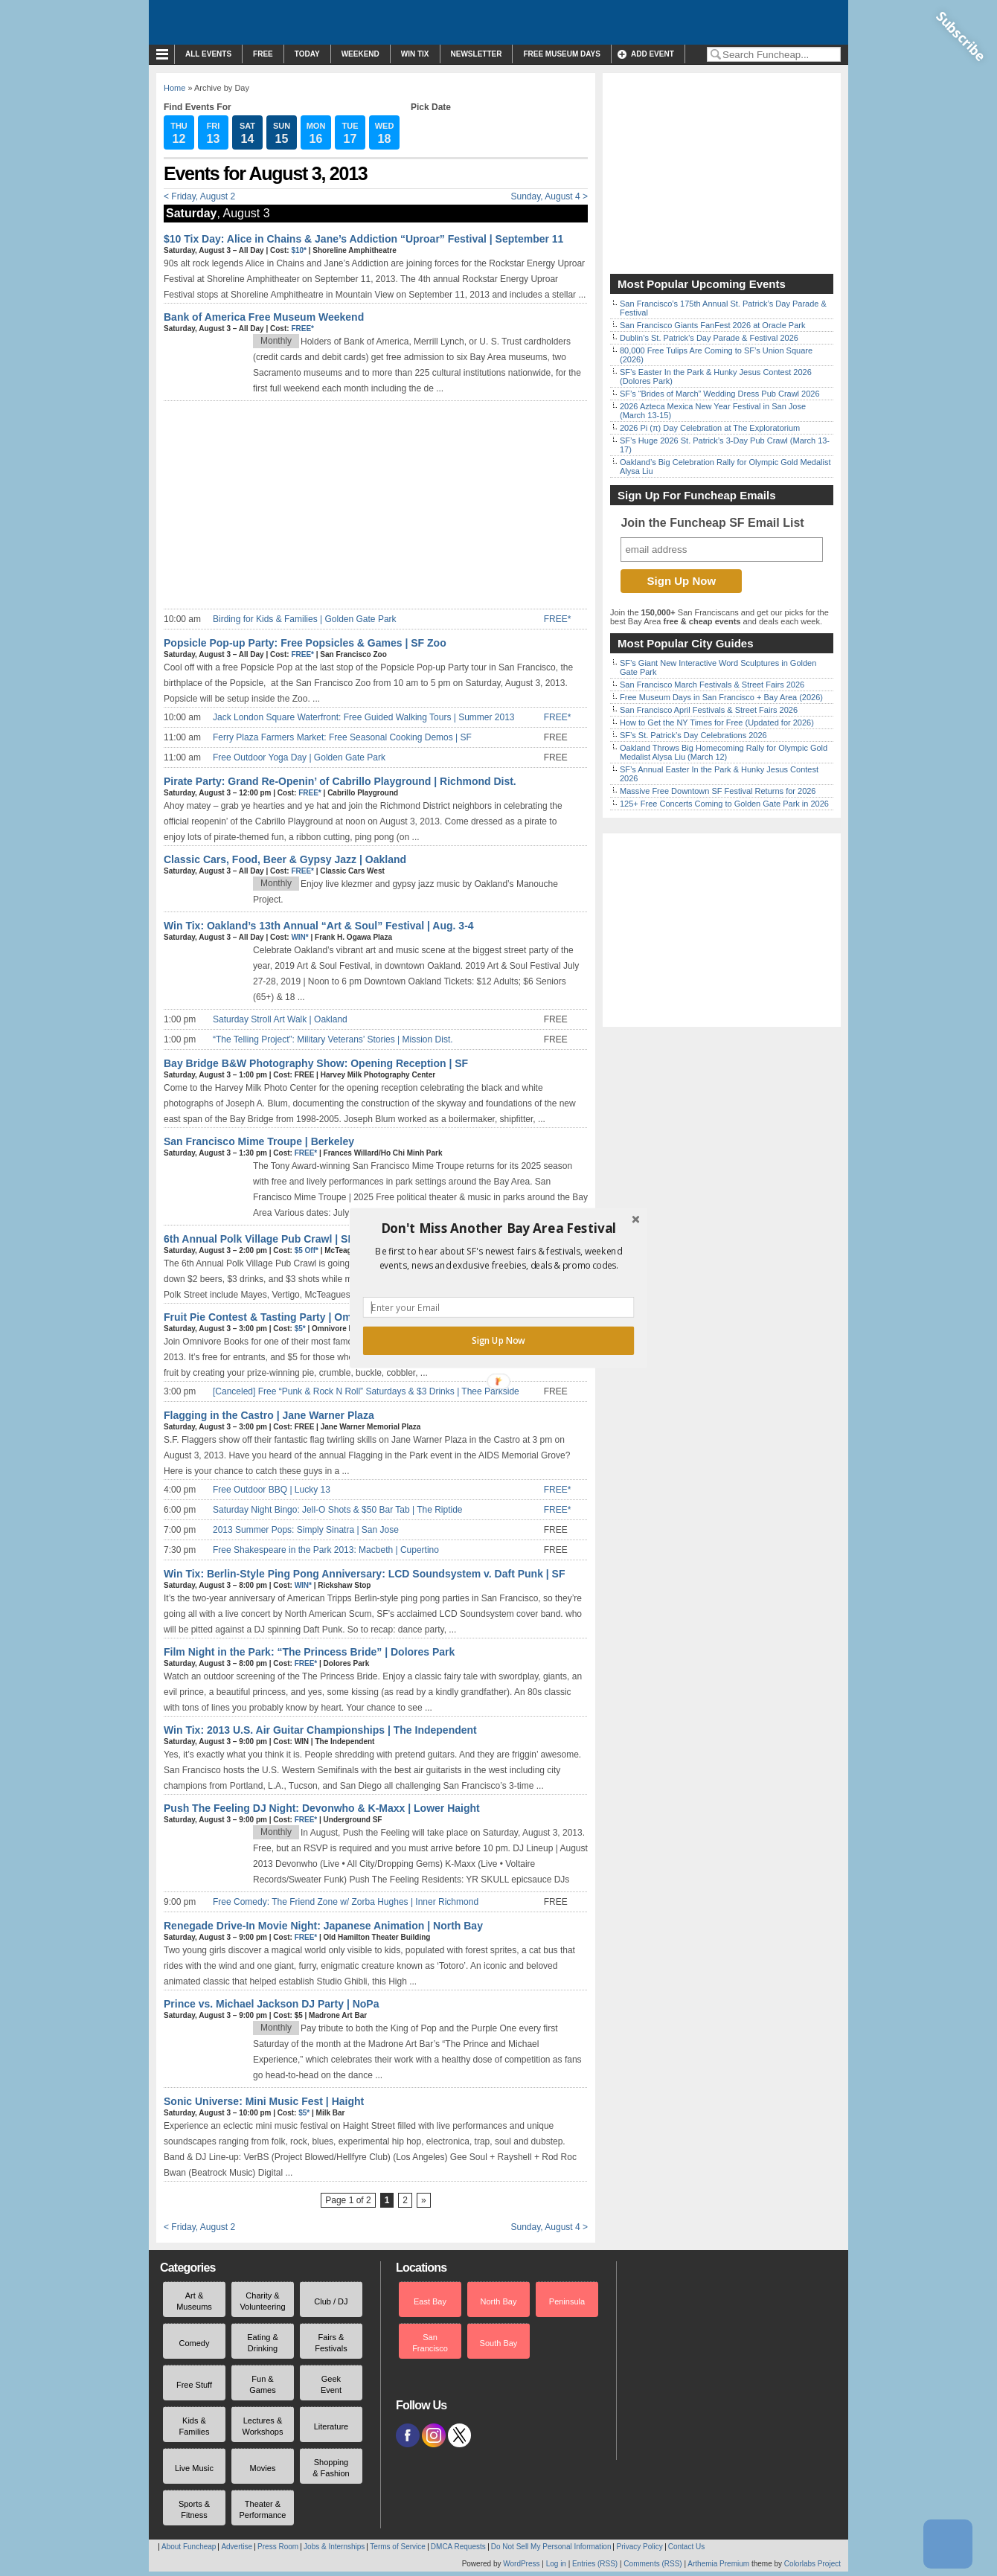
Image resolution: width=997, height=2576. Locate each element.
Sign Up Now (498, 1341)
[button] (498, 1228)
